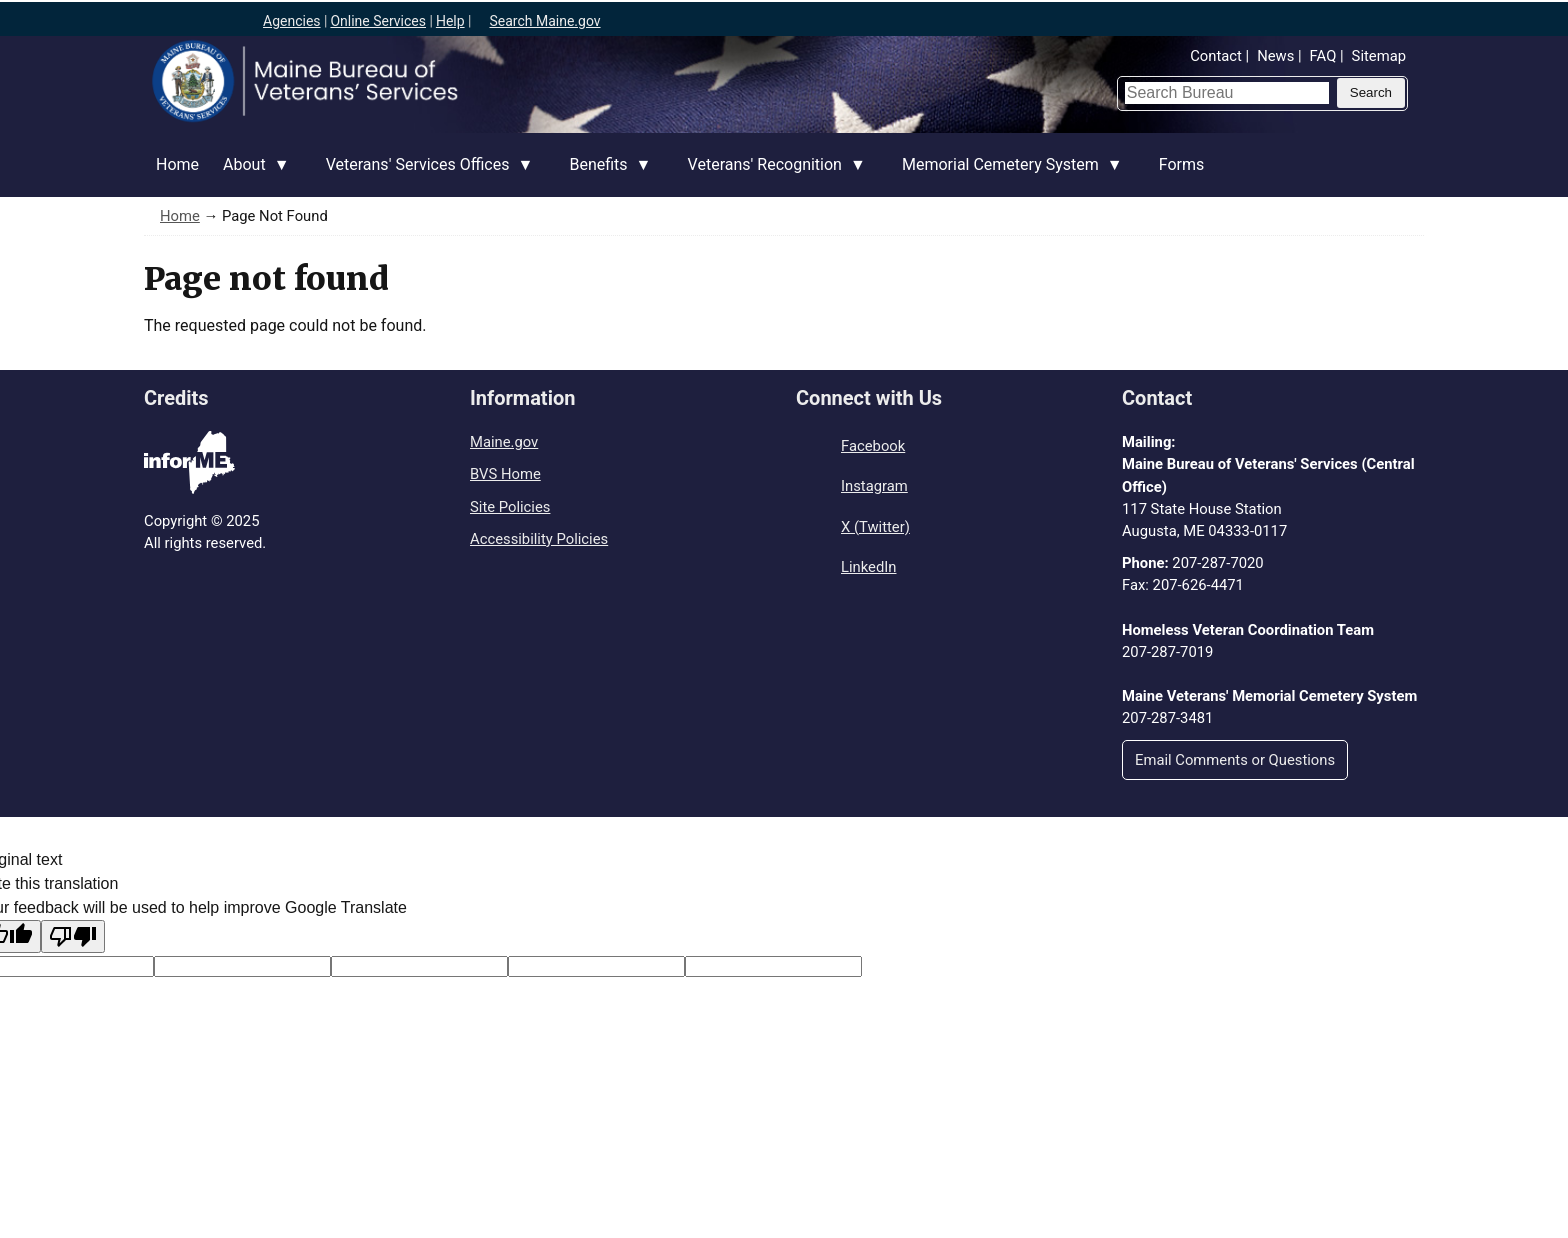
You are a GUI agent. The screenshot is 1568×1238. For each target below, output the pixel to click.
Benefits (604, 176)
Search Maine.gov (544, 21)
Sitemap (1379, 56)
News (1275, 56)
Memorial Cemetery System (1006, 176)
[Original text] (419, 966)
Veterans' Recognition (771, 176)
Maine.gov (504, 442)
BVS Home (505, 474)
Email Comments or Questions (1235, 760)
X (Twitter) (875, 527)
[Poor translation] (73, 936)
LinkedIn (868, 567)
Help (450, 21)
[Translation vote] (773, 966)
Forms (1182, 164)
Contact (1216, 56)
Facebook (873, 446)
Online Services (378, 21)
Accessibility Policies (539, 539)
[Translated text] (596, 966)
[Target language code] (242, 966)
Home (177, 164)
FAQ (1323, 56)
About (250, 176)
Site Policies (510, 507)
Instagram (874, 486)
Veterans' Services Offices (424, 176)
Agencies (292, 21)
